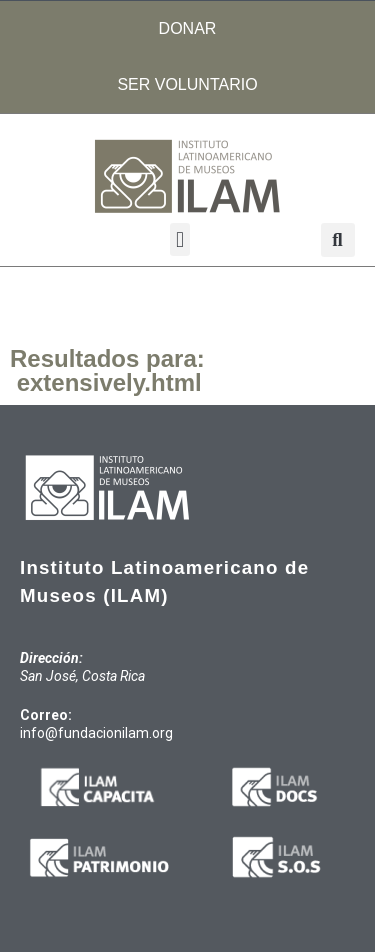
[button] (179, 239)
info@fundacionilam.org (96, 733)
